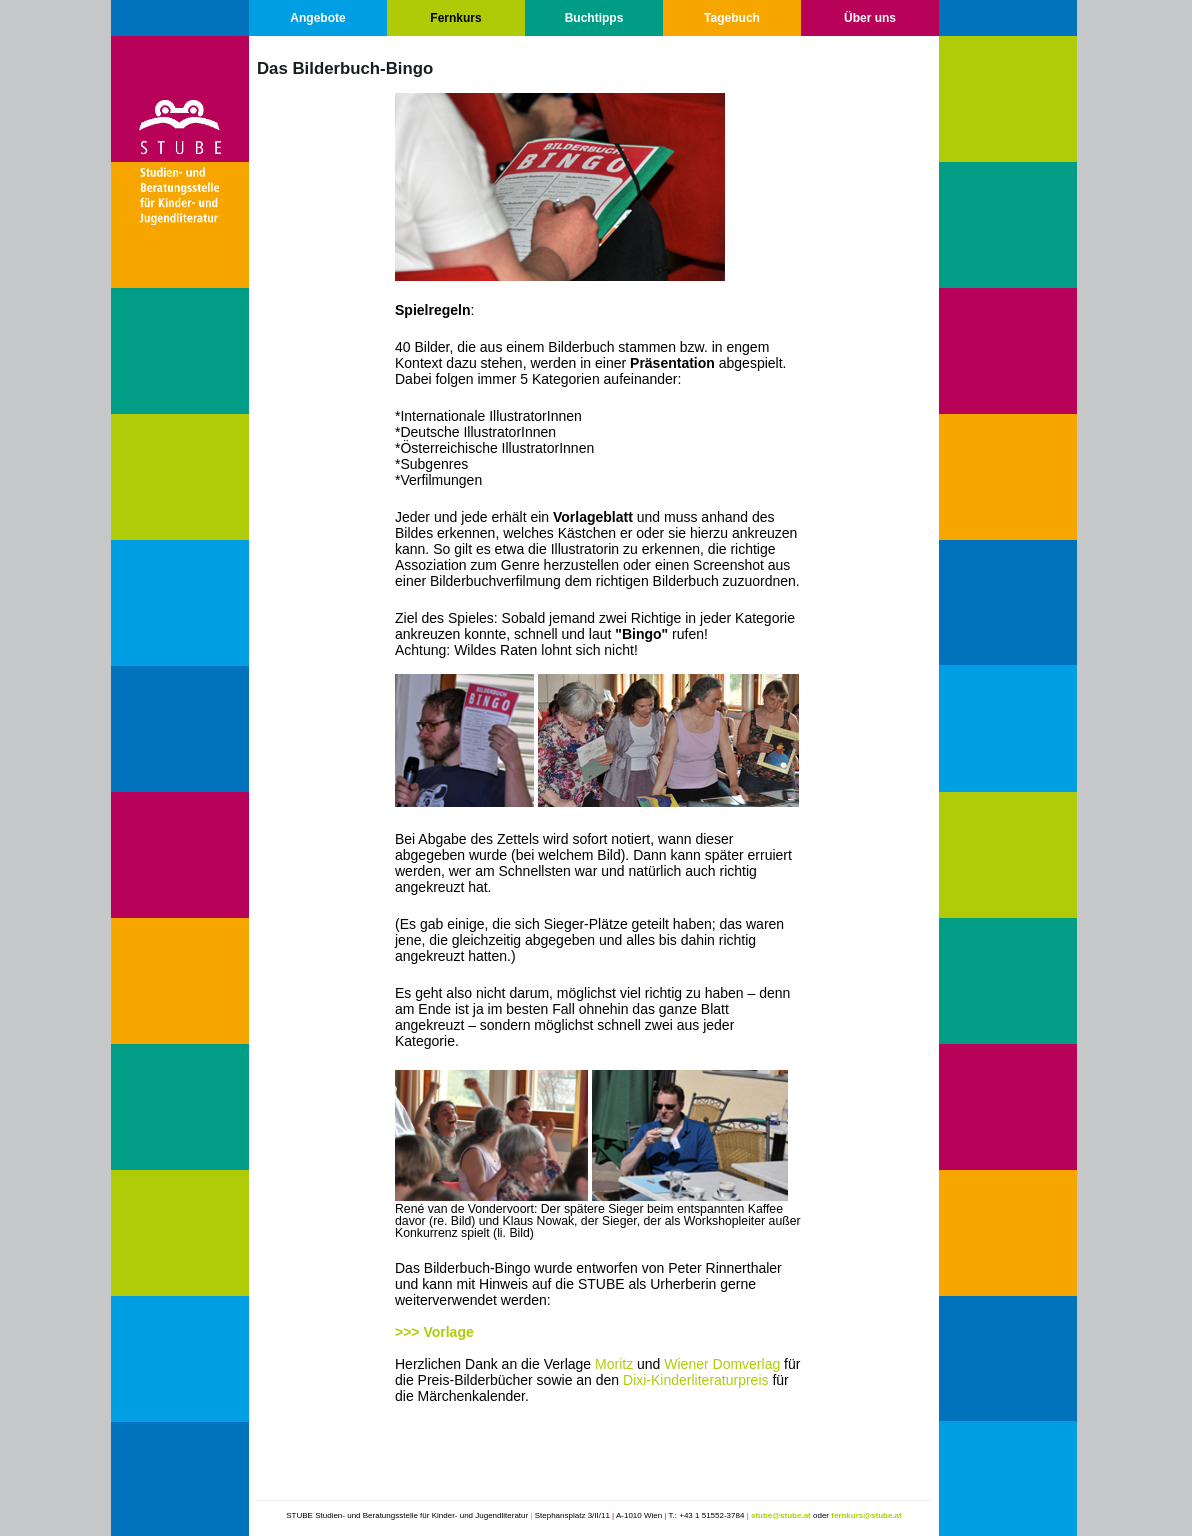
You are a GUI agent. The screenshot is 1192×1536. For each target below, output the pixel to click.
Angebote (317, 18)
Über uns (870, 18)
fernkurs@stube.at (866, 1515)
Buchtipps (594, 18)
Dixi (634, 1380)
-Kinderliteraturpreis (707, 1380)
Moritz (614, 1364)
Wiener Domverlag (722, 1364)
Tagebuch (732, 18)
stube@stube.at (781, 1515)
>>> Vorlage (434, 1332)
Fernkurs (455, 18)
